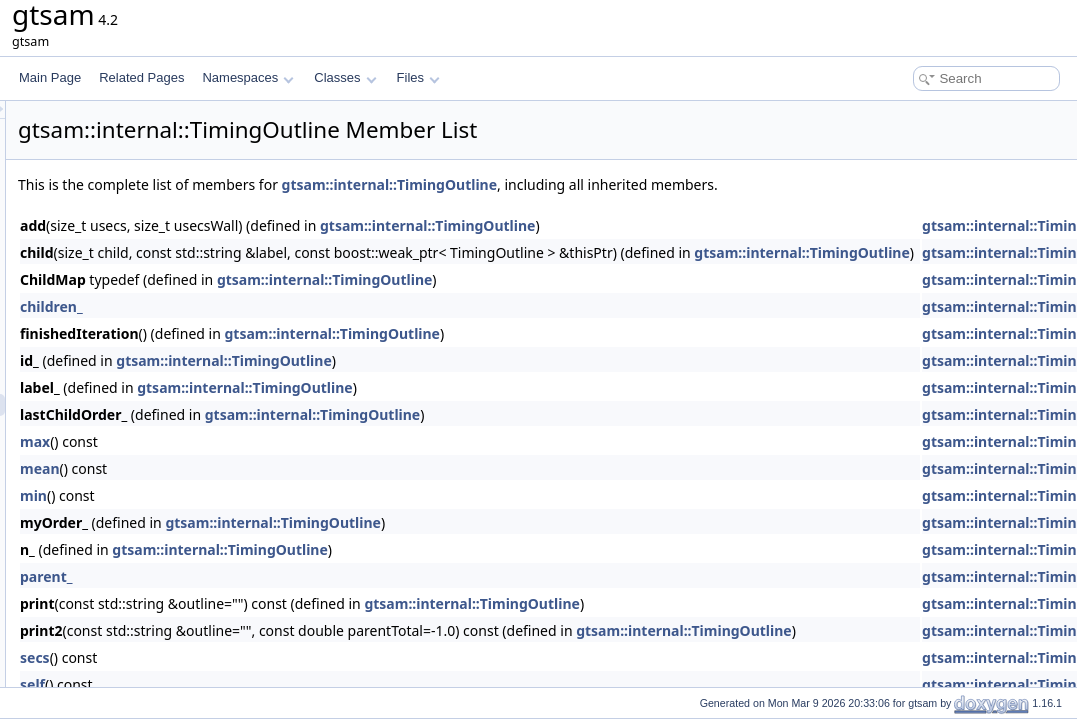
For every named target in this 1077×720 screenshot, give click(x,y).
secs (285, 657)
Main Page (50, 77)
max (285, 441)
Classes (345, 77)
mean (290, 468)
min (283, 495)
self (282, 684)
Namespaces (247, 77)
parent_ (296, 576)
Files (418, 77)
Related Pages (141, 77)
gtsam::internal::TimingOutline (639, 184)
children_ (301, 306)
